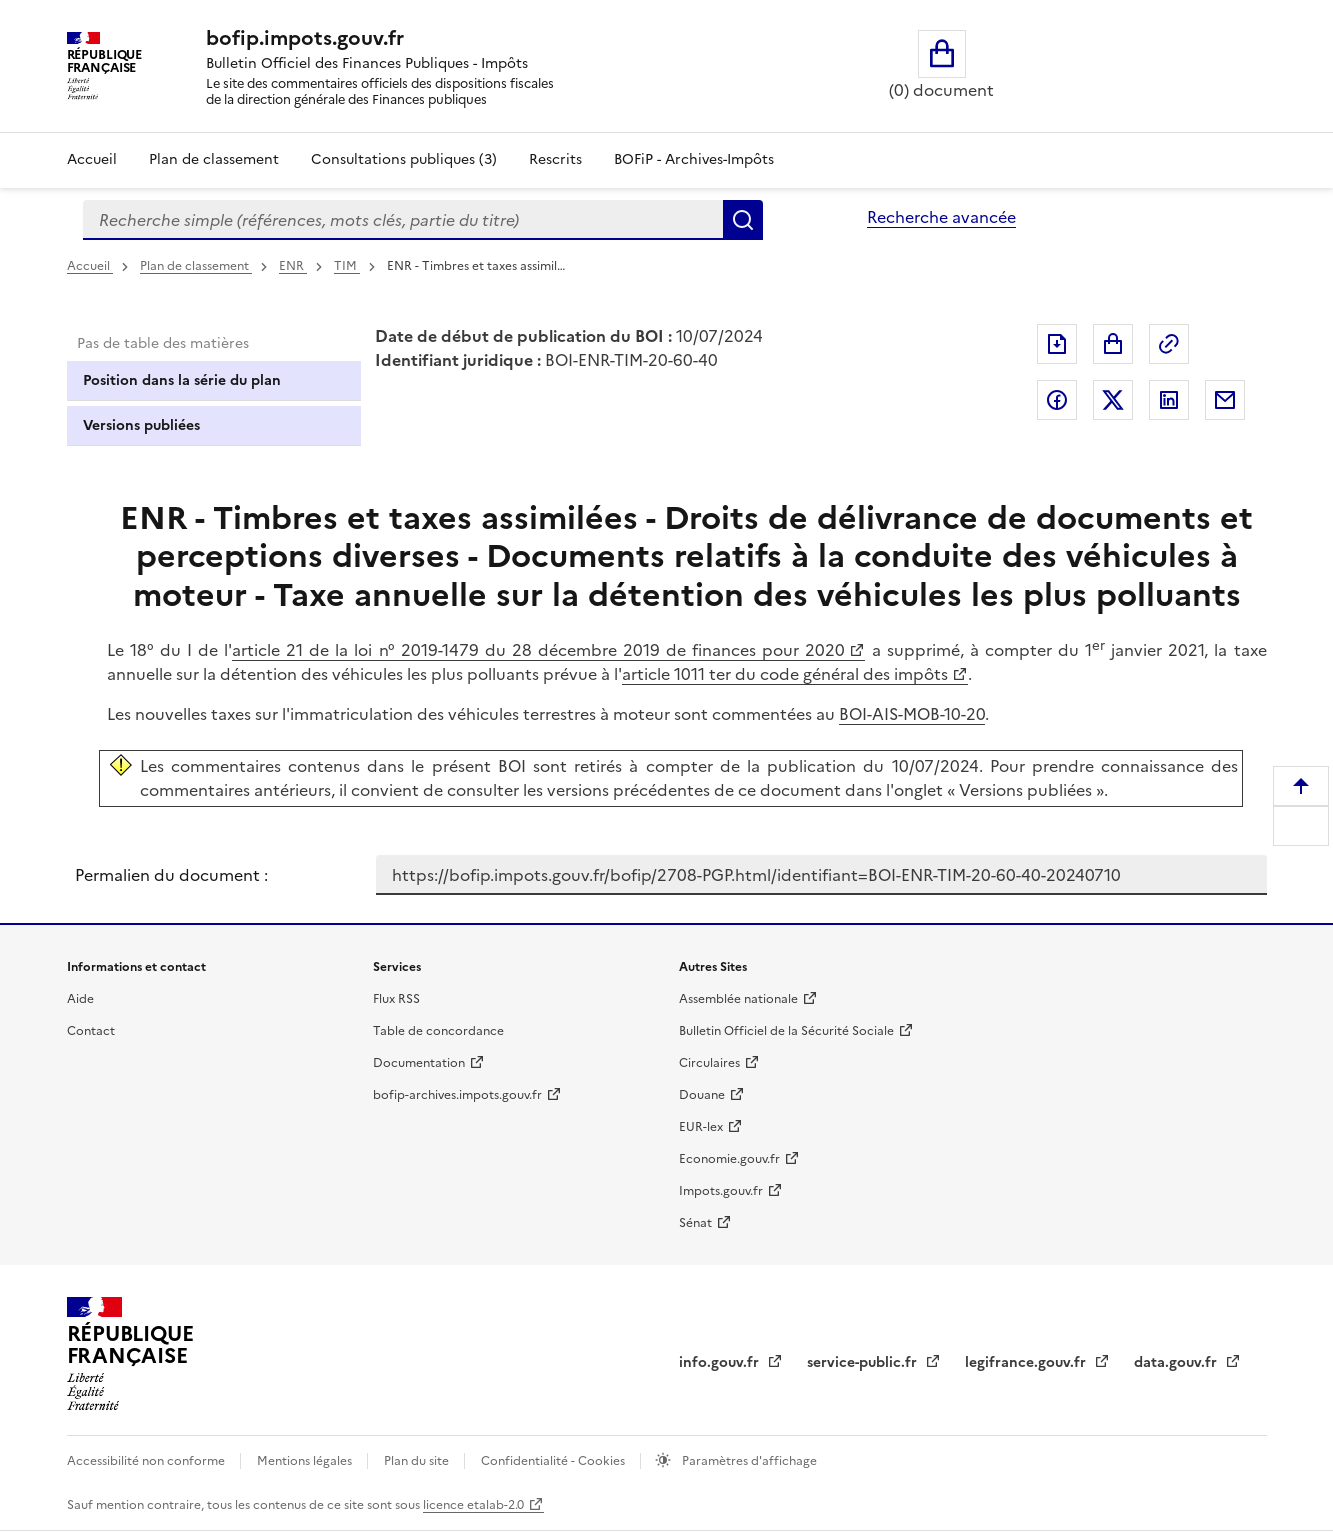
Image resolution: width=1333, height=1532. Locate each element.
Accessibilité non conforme (147, 1461)
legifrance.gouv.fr (1027, 1362)
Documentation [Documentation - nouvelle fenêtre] (419, 1063)
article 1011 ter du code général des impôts (785, 674)
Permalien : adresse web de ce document (1169, 344)
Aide (80, 999)
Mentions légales (306, 1461)
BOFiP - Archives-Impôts (694, 159)
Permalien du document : (171, 875)
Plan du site (418, 1461)
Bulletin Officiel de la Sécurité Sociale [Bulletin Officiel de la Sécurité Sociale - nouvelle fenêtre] (786, 1031)
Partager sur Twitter (1113, 400)
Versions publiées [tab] (141, 425)
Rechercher (743, 220)
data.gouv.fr (1177, 1362)
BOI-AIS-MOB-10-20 (912, 714)
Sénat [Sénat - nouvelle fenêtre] (695, 1223)
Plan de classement (196, 266)
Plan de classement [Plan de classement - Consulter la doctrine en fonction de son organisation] (214, 159)
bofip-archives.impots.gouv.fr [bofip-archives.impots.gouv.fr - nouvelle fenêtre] (457, 1095)
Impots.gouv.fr (721, 1191)
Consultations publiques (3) (404, 159)
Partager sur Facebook (1057, 400)
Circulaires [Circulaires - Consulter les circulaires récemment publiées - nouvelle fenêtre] (709, 1063)
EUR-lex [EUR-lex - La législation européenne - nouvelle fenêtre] (701, 1127)
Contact (91, 1031)
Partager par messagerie (1225, 400)
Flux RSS (396, 999)
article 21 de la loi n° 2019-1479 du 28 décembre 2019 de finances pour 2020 (538, 650)
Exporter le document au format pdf (1057, 344)
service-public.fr (864, 1362)
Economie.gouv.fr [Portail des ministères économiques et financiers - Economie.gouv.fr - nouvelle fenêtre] (729, 1159)
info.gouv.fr (721, 1362)
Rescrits (555, 159)
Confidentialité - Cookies (554, 1461)
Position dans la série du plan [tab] (182, 380)
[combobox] (403, 220)
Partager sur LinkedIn (1169, 400)
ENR (293, 266)
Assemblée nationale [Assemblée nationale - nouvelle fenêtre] (738, 999)
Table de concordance (438, 1031)
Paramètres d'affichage (748, 1461)
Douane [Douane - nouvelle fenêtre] (702, 1095)
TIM (347, 266)
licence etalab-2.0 (473, 1505)
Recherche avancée (941, 217)
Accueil (92, 159)
